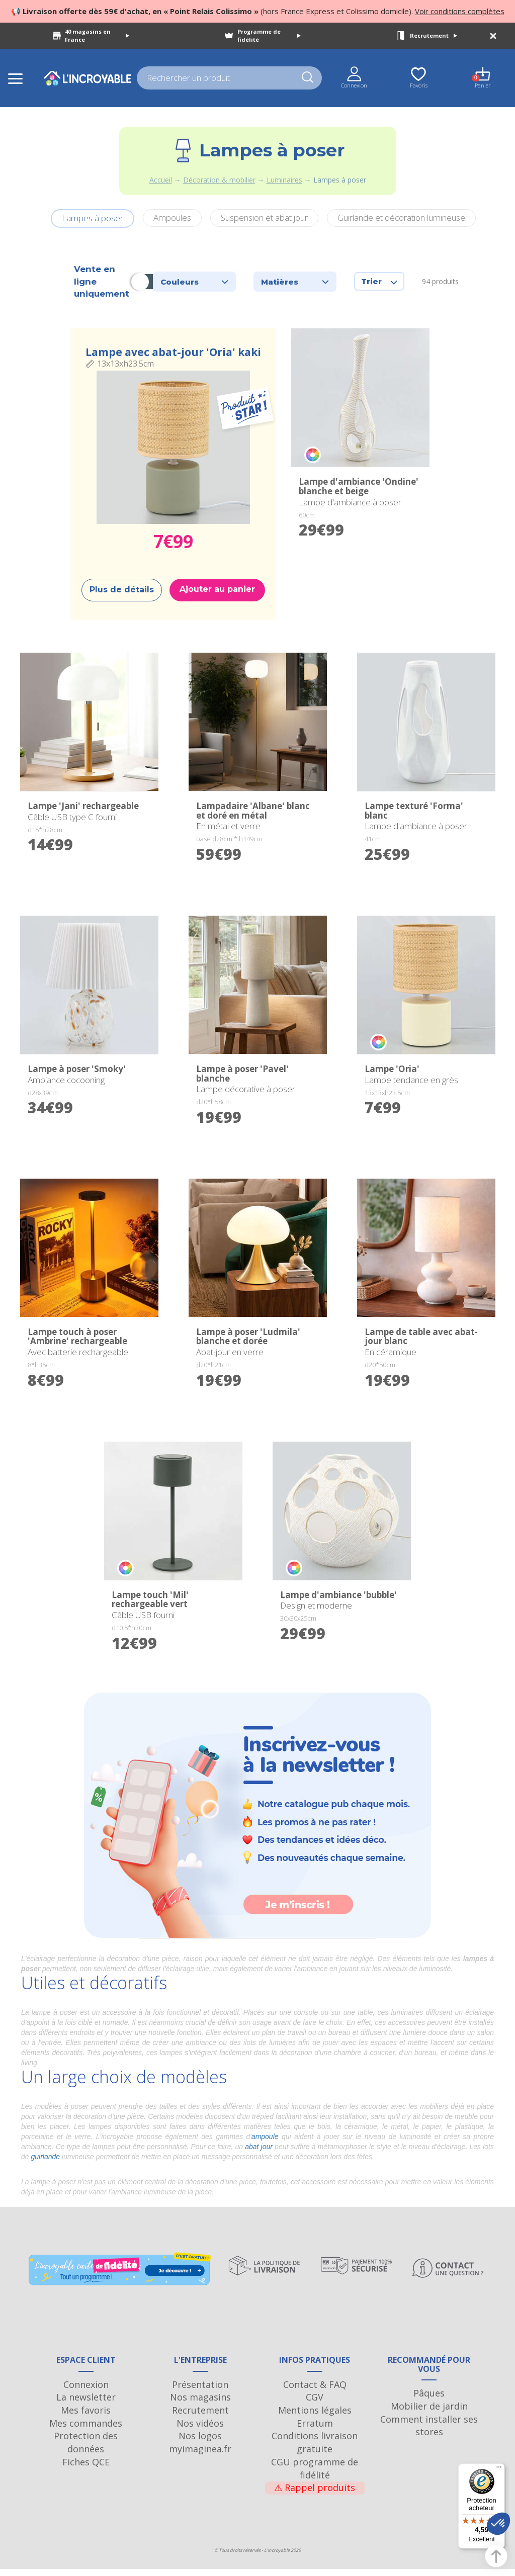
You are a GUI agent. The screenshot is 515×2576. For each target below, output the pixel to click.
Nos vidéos (200, 2430)
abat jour (259, 2147)
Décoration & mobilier (219, 180)
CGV (314, 2404)
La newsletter (86, 2404)
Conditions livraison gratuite (315, 2449)
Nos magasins (200, 2404)
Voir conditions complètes (459, 11)
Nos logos (200, 2443)
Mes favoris (86, 2417)
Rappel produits (314, 2495)
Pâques (429, 2400)
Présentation (200, 2391)
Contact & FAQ (315, 2391)
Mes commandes (85, 2430)
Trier (379, 281)
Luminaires (284, 180)
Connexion (86, 2391)
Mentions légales (315, 2417)
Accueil (160, 180)
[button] (498, 2524)
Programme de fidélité (269, 35)
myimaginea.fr (200, 2456)
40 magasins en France (97, 35)
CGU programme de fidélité (314, 2475)
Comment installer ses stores (429, 2432)
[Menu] (499, 2469)
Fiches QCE (86, 2469)
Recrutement (433, 35)
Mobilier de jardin (429, 2413)
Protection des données (86, 2449)
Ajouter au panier (217, 589)
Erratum (315, 2430)
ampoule (265, 2137)
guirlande (45, 2157)
